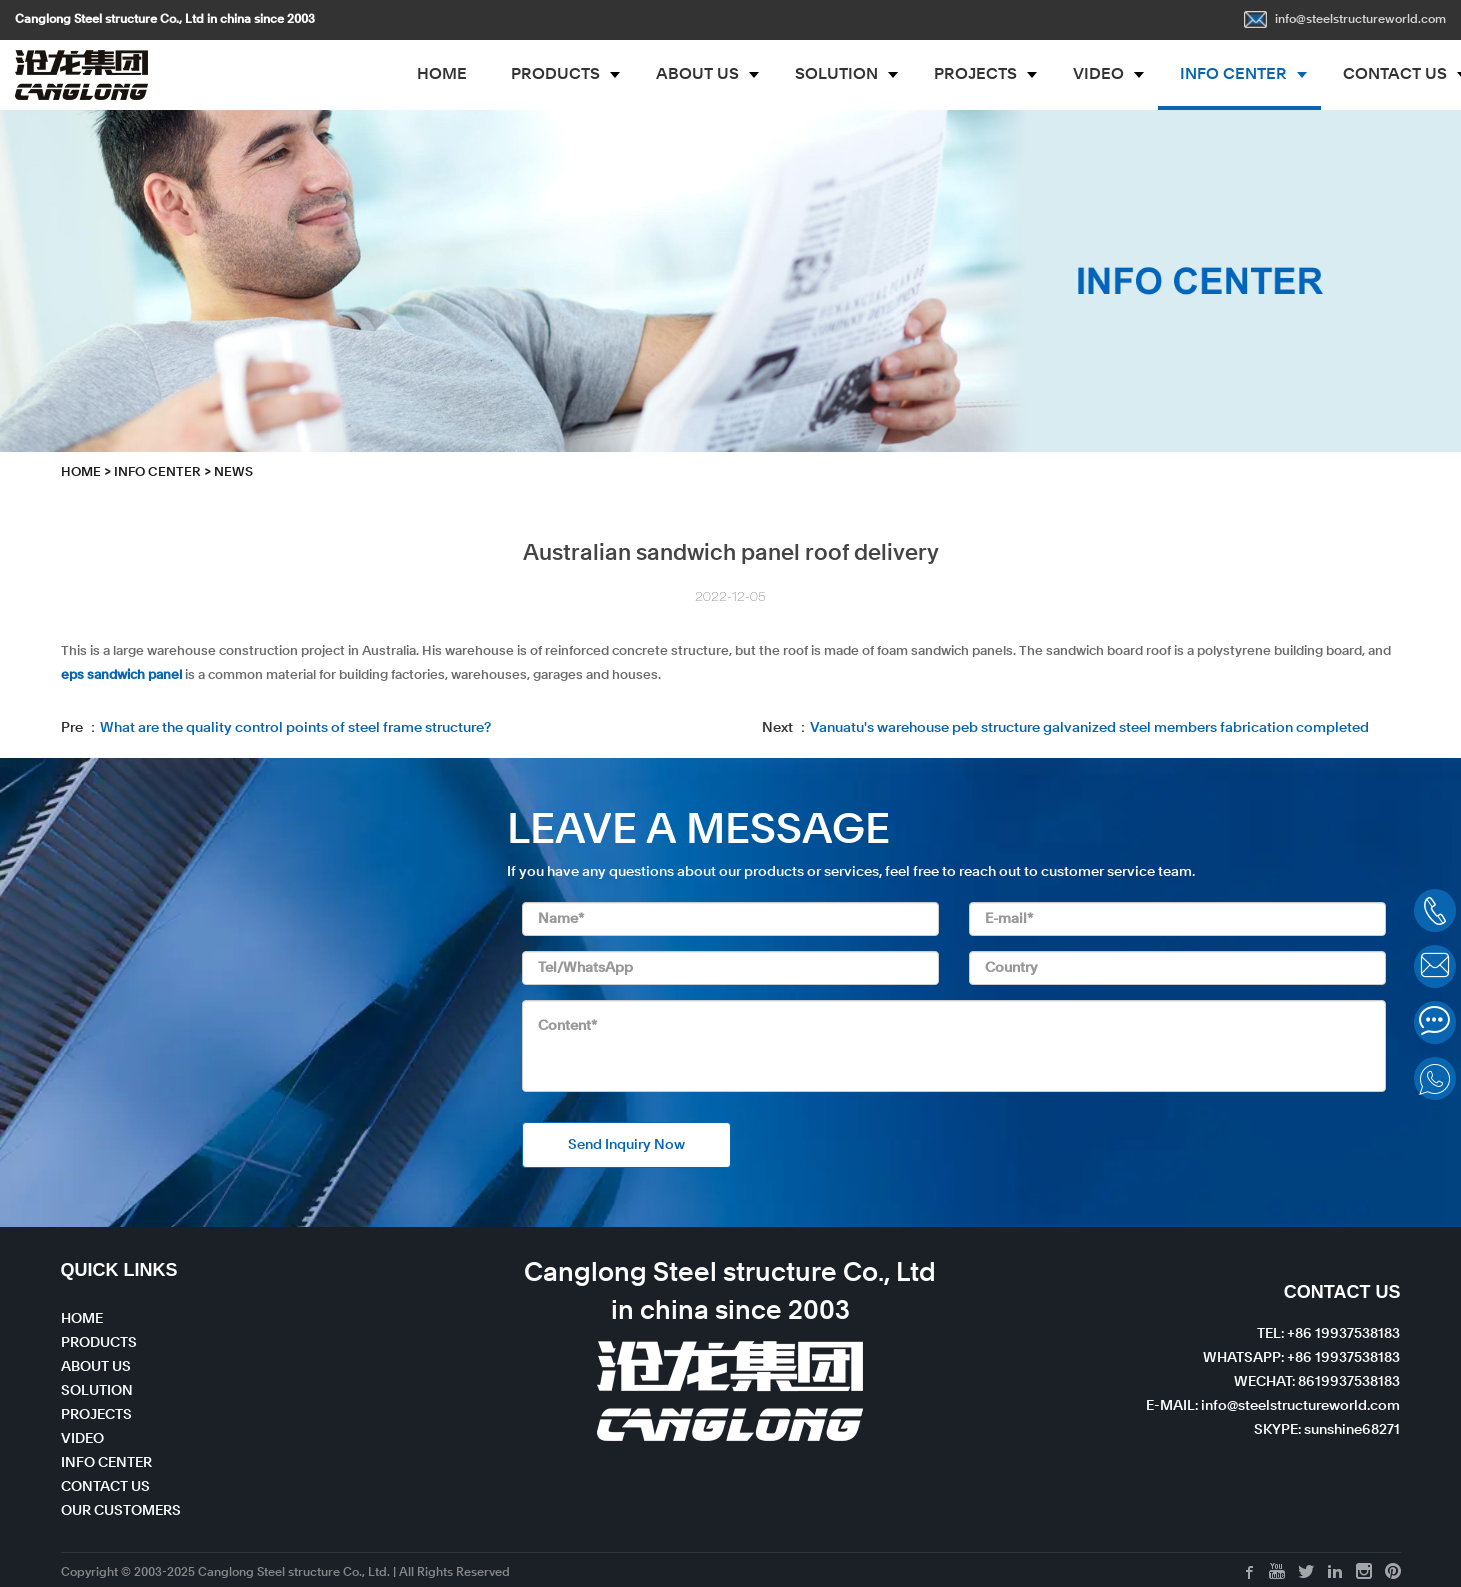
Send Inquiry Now (626, 1145)
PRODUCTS (555, 75)
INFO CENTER (1233, 75)
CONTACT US (105, 1487)
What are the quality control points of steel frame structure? (295, 728)
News (233, 472)
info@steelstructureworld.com (1345, 20)
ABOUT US (697, 75)
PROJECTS (975, 75)
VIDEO (1098, 75)
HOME (442, 75)
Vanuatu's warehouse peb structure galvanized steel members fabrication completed (1089, 728)
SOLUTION (836, 75)
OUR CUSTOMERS (121, 1511)
